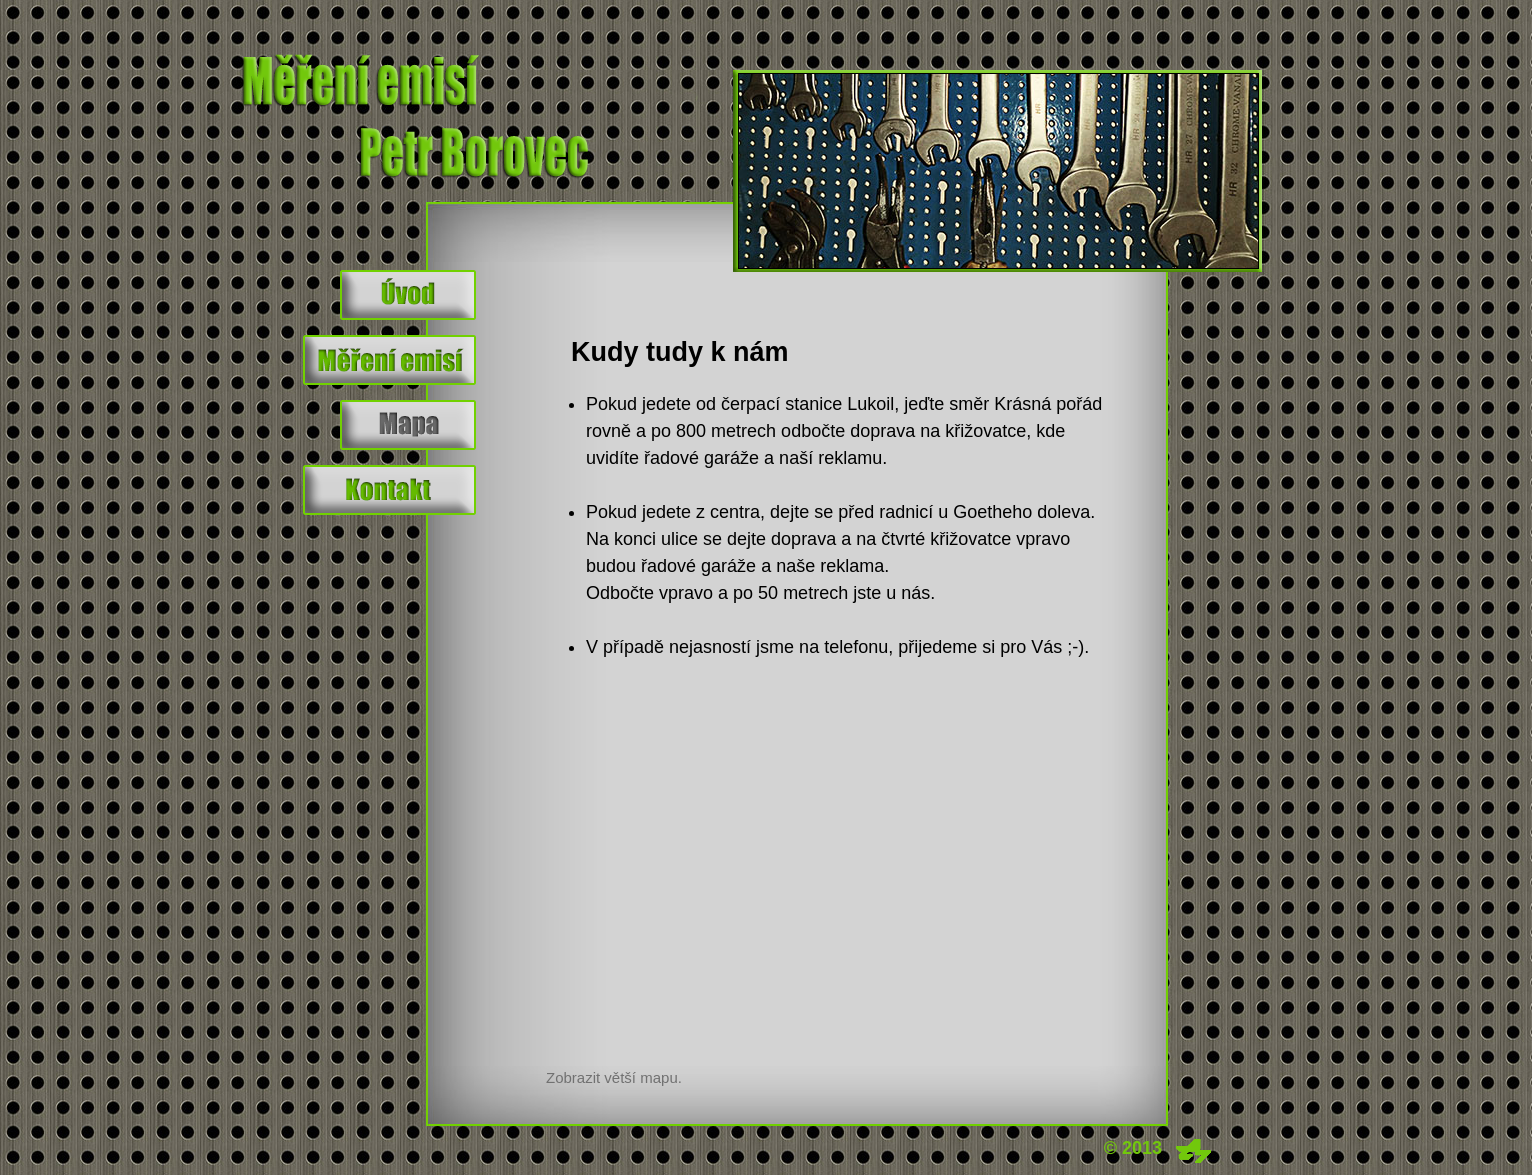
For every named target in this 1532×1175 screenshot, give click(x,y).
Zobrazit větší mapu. (614, 1077)
